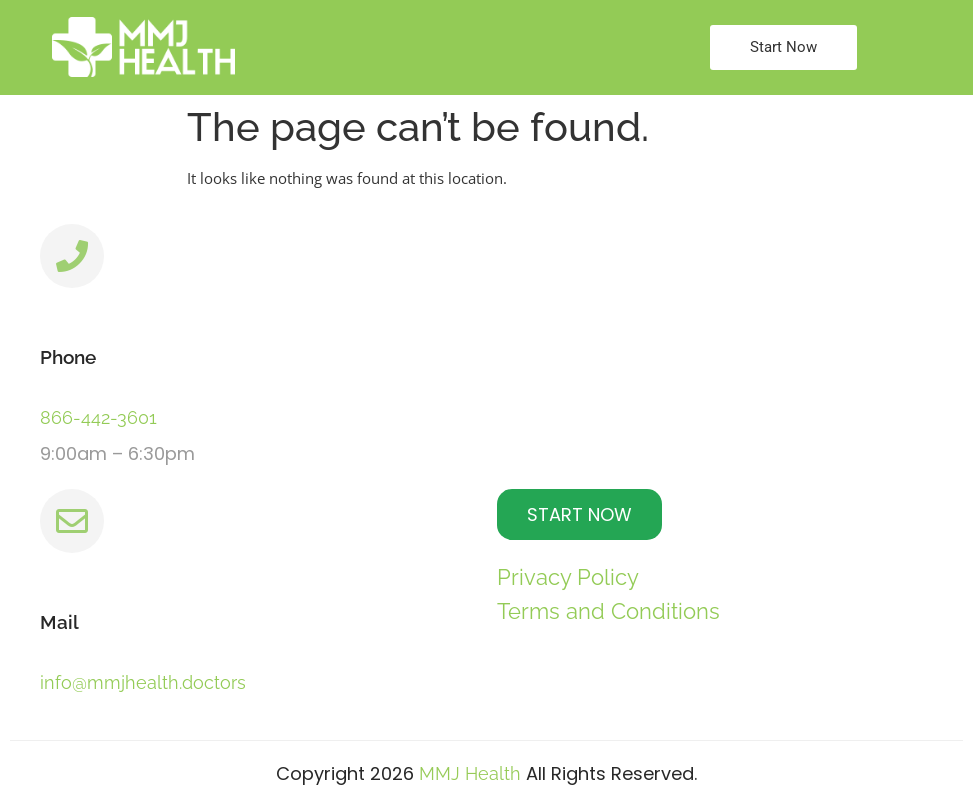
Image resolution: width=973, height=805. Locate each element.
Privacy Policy (568, 577)
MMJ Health (470, 773)
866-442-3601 (98, 417)
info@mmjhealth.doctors (143, 682)
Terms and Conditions (608, 611)
